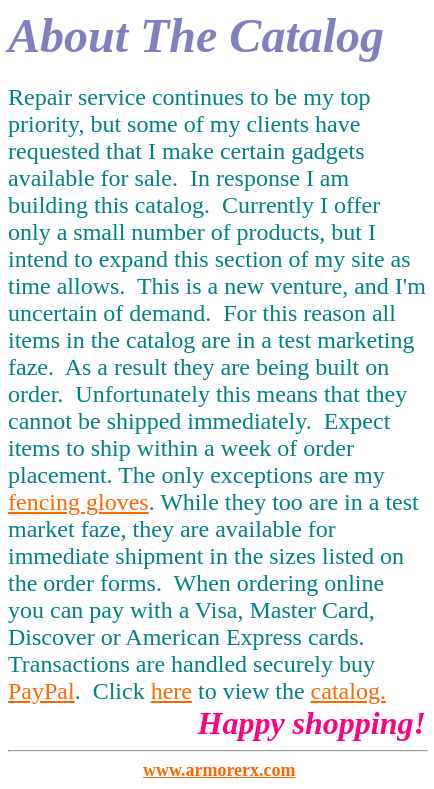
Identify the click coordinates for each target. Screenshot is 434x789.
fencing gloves (78, 502)
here (171, 691)
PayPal (41, 691)
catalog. (348, 691)
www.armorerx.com (219, 770)
